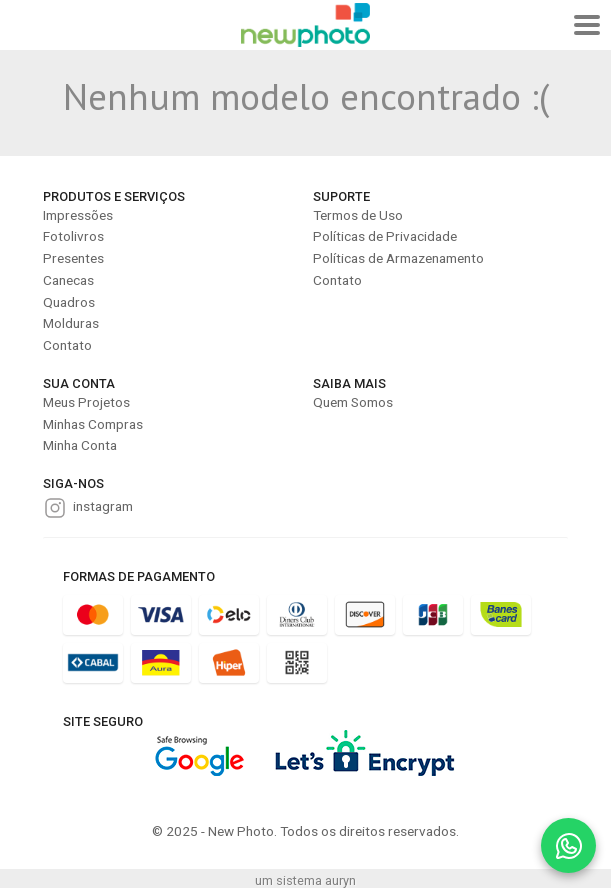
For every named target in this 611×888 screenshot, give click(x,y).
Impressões (78, 215)
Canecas (68, 280)
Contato (67, 345)
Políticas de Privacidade (385, 236)
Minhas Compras (93, 424)
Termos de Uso (358, 215)
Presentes (73, 258)
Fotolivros (73, 236)
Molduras (71, 323)
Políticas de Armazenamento (398, 258)
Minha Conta (80, 445)
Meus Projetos (86, 402)
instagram (103, 506)
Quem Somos (353, 402)
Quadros (69, 302)
